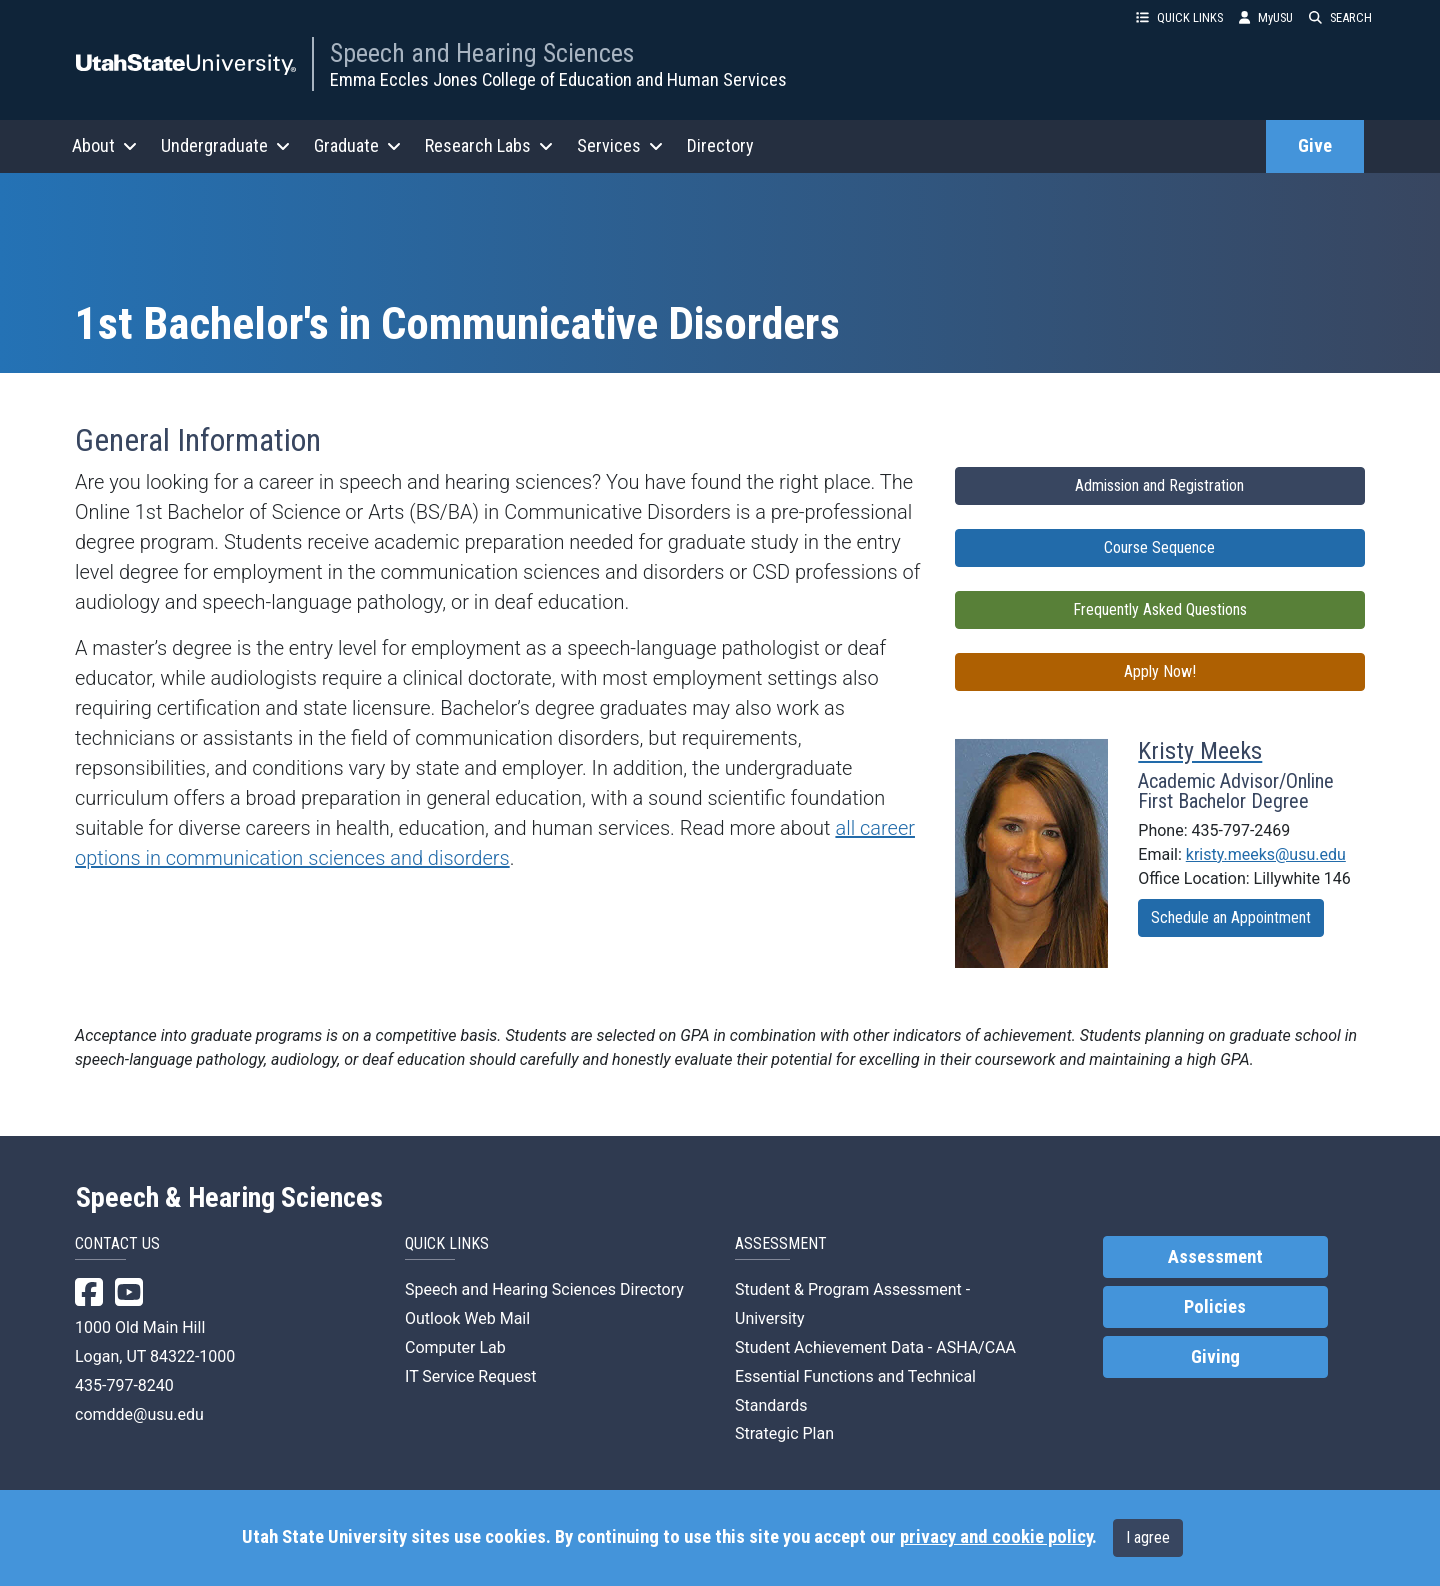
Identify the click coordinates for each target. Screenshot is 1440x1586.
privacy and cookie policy (996, 1537)
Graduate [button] (357, 145)
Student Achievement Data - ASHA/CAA (875, 1347)
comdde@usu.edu (139, 1414)
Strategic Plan (784, 1433)
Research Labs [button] (489, 145)
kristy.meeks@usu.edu (1266, 854)
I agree (1148, 1537)
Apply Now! (1160, 671)
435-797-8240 (124, 1385)
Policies (1215, 1307)
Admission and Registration (1159, 485)
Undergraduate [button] (225, 145)
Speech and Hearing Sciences (482, 53)
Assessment (1215, 1257)
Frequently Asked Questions (1160, 609)
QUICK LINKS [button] (1179, 17)
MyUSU (1266, 17)
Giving (1215, 1357)
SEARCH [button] (1340, 17)
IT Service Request (471, 1376)
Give (1315, 146)
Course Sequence (1159, 547)
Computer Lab (455, 1347)
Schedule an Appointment (1231, 917)
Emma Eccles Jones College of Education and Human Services (558, 79)
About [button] (104, 145)
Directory (720, 145)
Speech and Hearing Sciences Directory (544, 1289)
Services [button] (620, 145)
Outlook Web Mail (467, 1318)
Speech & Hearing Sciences (229, 1198)
